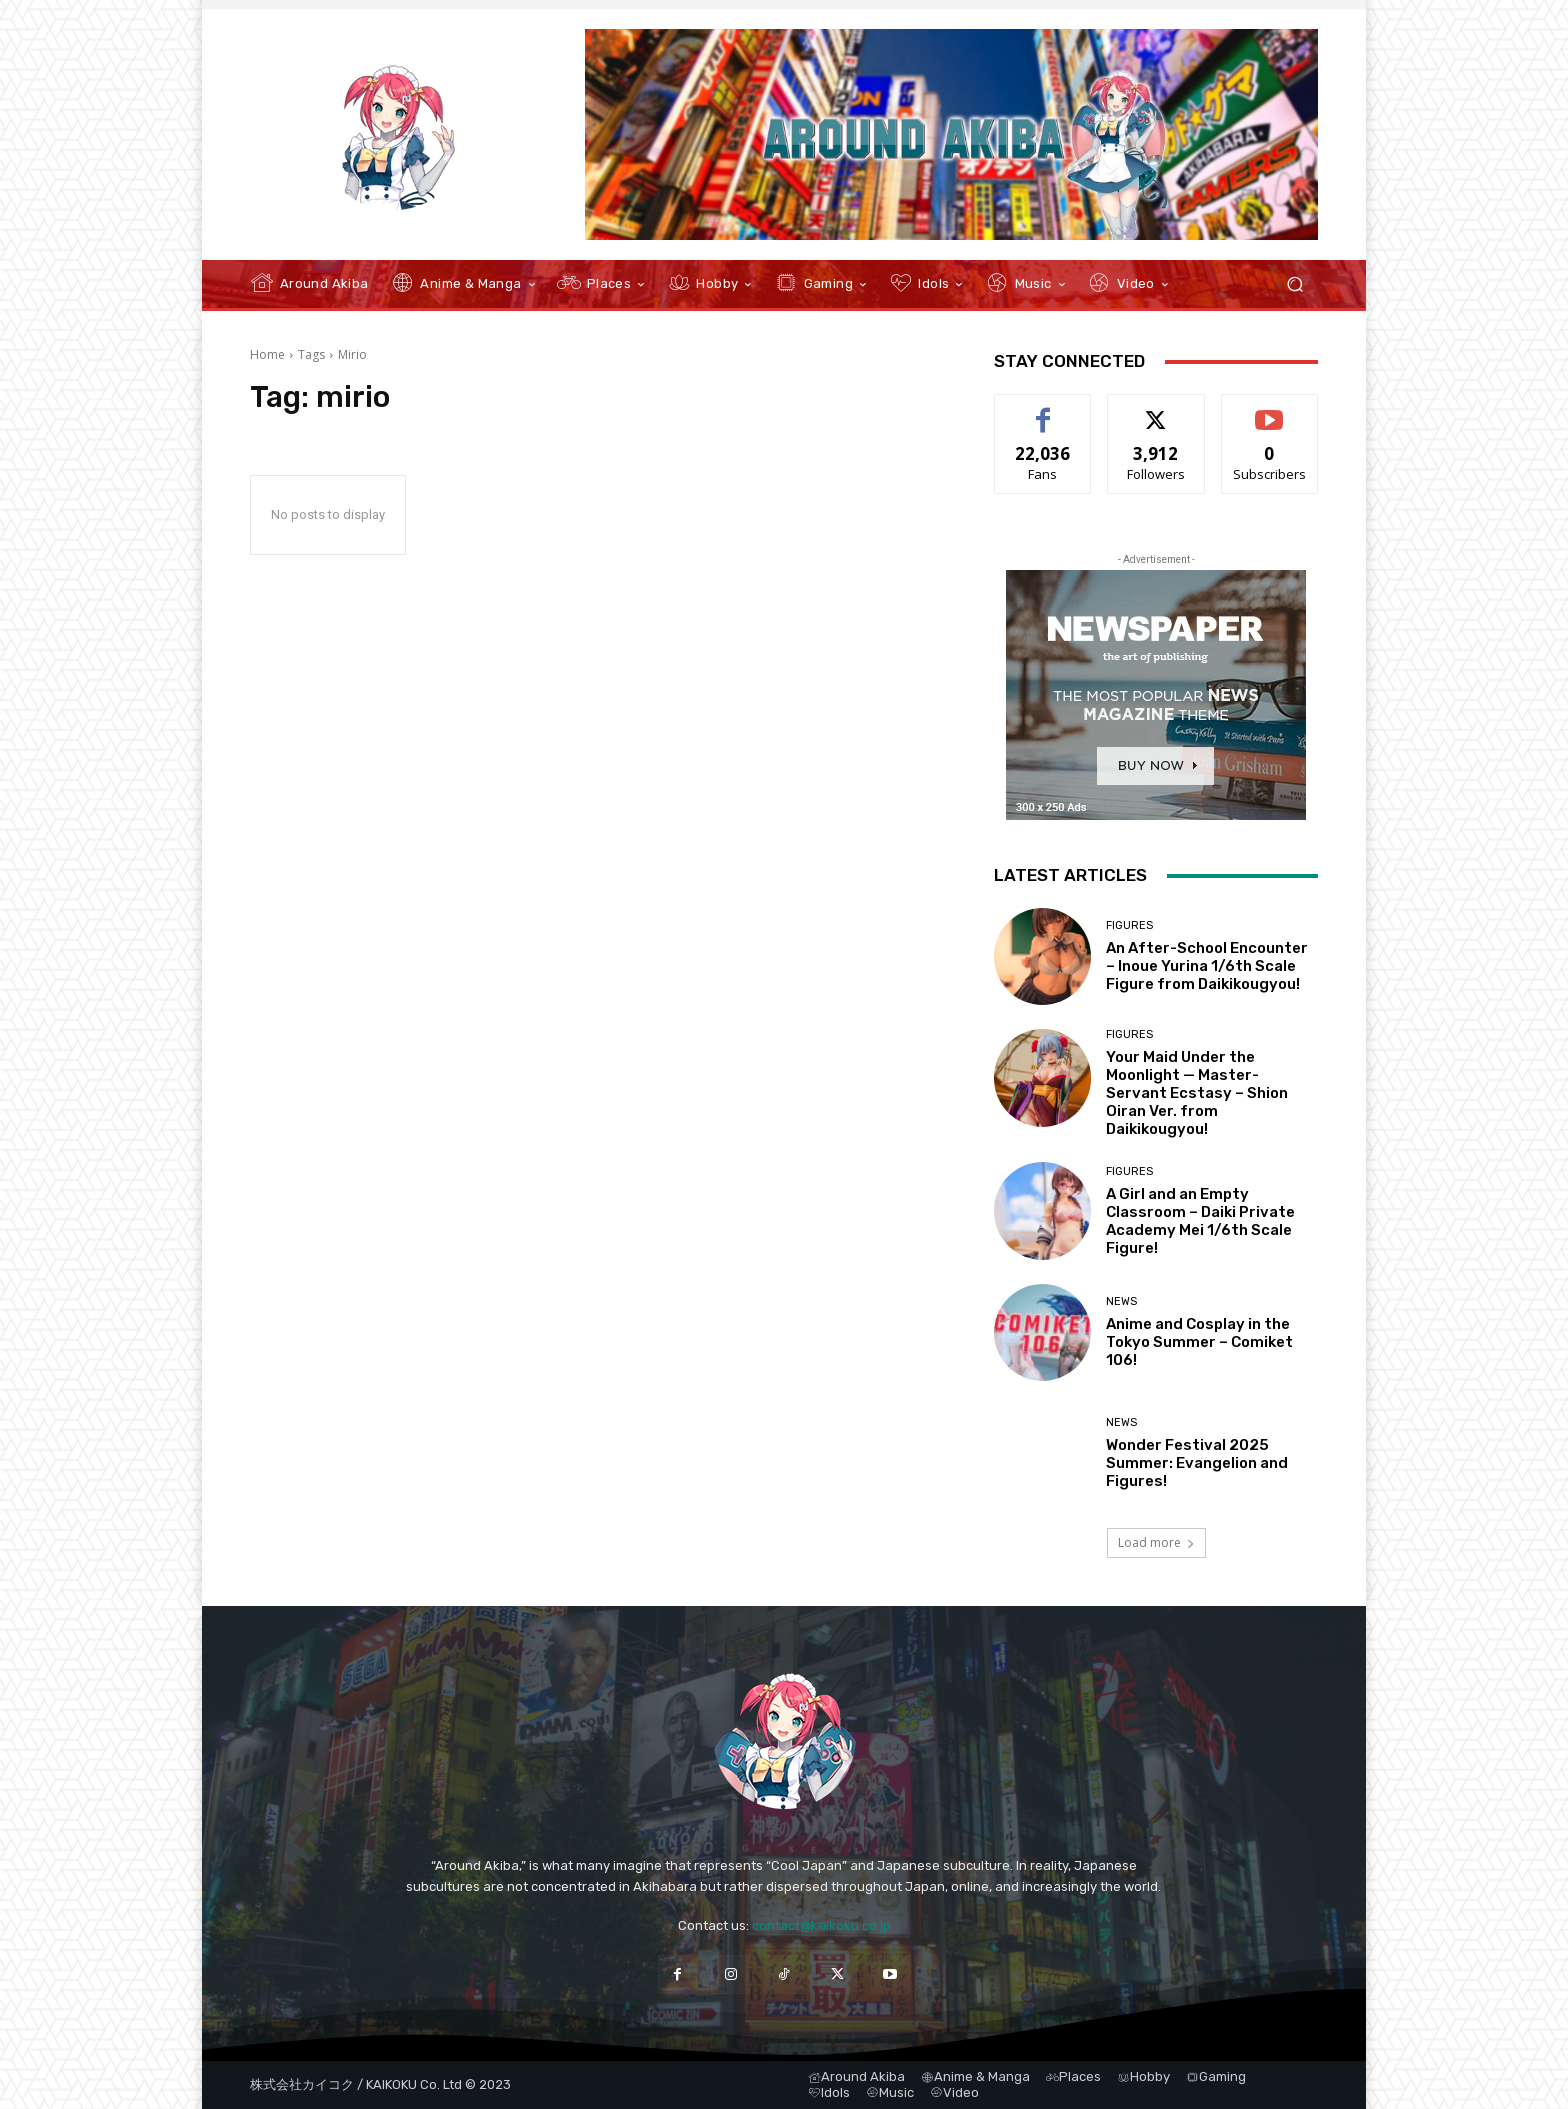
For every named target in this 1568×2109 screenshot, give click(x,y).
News (1121, 1301)
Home (267, 354)
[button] (1294, 284)
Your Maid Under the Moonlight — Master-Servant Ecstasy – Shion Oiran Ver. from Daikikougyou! (1197, 1093)
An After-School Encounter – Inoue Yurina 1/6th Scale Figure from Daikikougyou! (1207, 966)
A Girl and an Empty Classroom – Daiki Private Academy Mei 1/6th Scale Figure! (1200, 1221)
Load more (1156, 1542)
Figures (1129, 925)
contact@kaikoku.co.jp (821, 1925)
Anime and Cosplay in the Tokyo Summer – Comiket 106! (1199, 1342)
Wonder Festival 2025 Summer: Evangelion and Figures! (1197, 1463)
